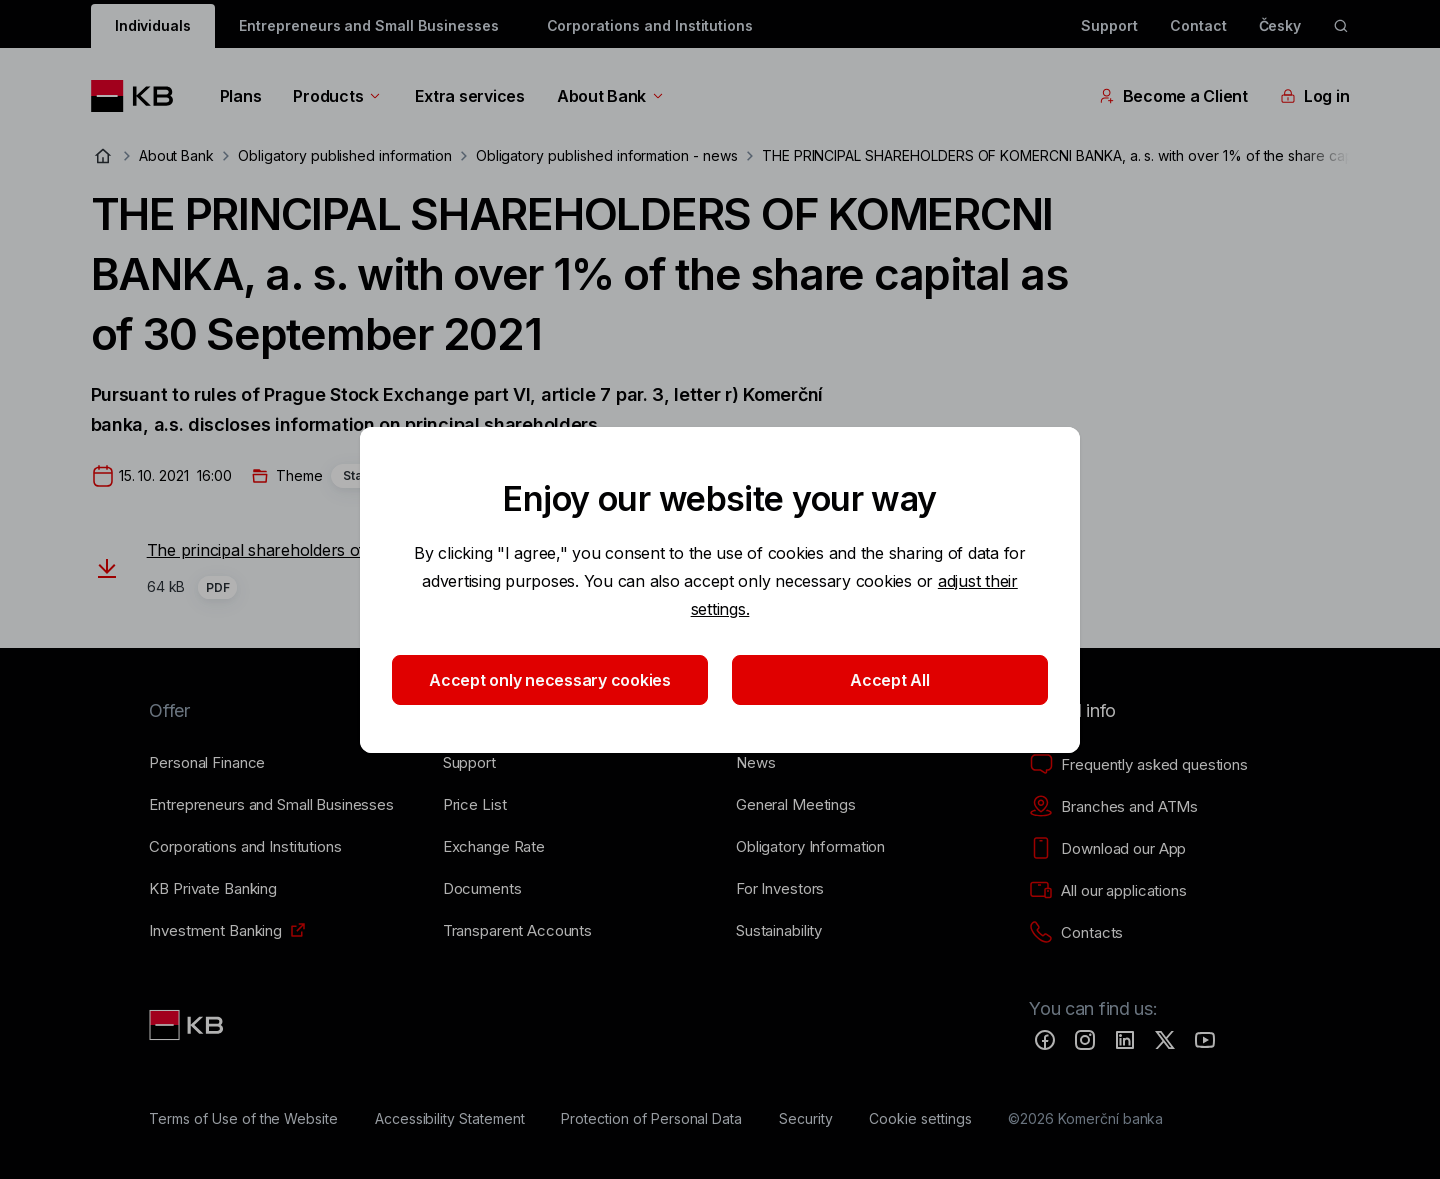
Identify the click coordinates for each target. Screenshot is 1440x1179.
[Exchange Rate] (494, 847)
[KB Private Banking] (213, 889)
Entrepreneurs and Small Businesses (368, 25)
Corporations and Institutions (650, 25)
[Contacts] (1076, 933)
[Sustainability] (779, 931)
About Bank (611, 96)
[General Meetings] (796, 805)
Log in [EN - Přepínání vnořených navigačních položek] (1314, 96)
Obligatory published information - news (607, 155)
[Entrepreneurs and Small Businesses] (271, 805)
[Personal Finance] (207, 763)
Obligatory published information (344, 155)
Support (1109, 25)
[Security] (806, 1119)
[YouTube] (1205, 1040)
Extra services (469, 96)
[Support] (469, 763)
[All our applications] (1107, 891)
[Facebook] (1045, 1040)
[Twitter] (1165, 1040)
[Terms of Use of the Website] (243, 1119)
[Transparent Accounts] (517, 931)
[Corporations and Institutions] (245, 847)
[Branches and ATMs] (1113, 807)
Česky (1280, 25)
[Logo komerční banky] (139, 96)
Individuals (153, 25)
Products (338, 96)
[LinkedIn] (1125, 1040)
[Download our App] (1107, 849)
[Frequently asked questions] (1138, 765)
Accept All (889, 680)
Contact (1198, 25)
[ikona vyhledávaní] (1341, 26)
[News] (756, 763)
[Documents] (482, 889)
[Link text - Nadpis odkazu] (188, 1025)
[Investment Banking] (215, 931)
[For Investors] (780, 889)
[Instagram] (1085, 1040)
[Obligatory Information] (810, 847)
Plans (241, 96)
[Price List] (475, 805)
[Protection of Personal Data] (651, 1119)
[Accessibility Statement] (450, 1119)
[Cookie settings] (920, 1119)
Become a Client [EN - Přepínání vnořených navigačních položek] (1173, 96)
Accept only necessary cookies (550, 680)
